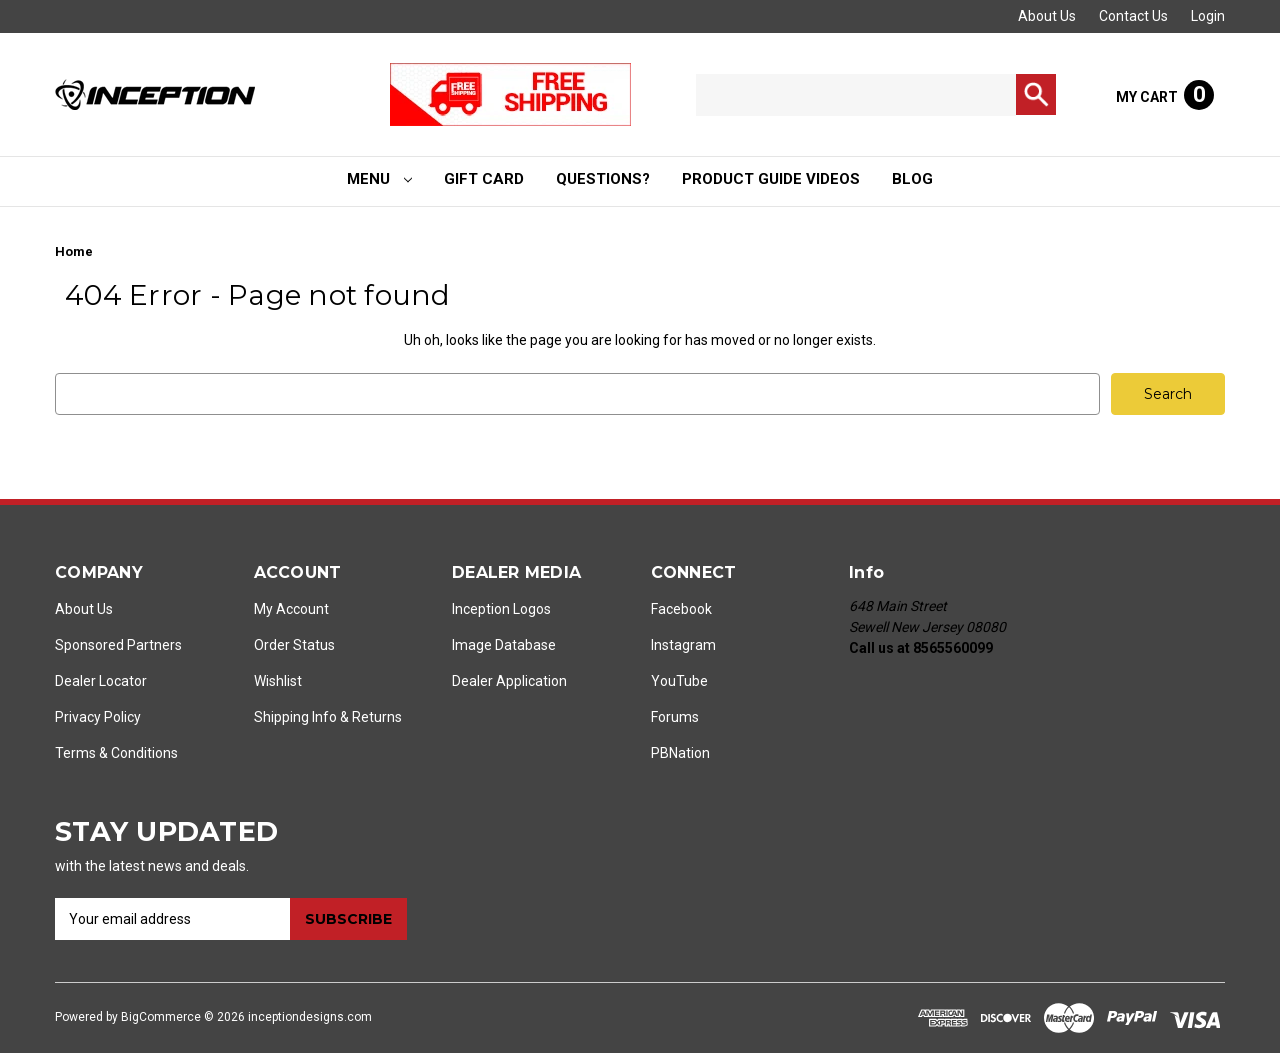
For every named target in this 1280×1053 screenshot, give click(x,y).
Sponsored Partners (118, 645)
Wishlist (278, 681)
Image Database (504, 645)
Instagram (683, 645)
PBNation (680, 753)
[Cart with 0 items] (1165, 95)
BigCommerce (161, 1017)
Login (1208, 16)
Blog (912, 179)
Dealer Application (509, 681)
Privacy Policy (98, 717)
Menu (380, 179)
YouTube (679, 681)
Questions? (603, 179)
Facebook (681, 609)
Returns (377, 717)
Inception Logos (501, 609)
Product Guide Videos (771, 179)
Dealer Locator (101, 681)
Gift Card (484, 179)
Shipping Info (295, 717)
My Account (291, 609)
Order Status (294, 645)
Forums (675, 717)
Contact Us (1133, 16)
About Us (1047, 16)
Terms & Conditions (116, 753)
